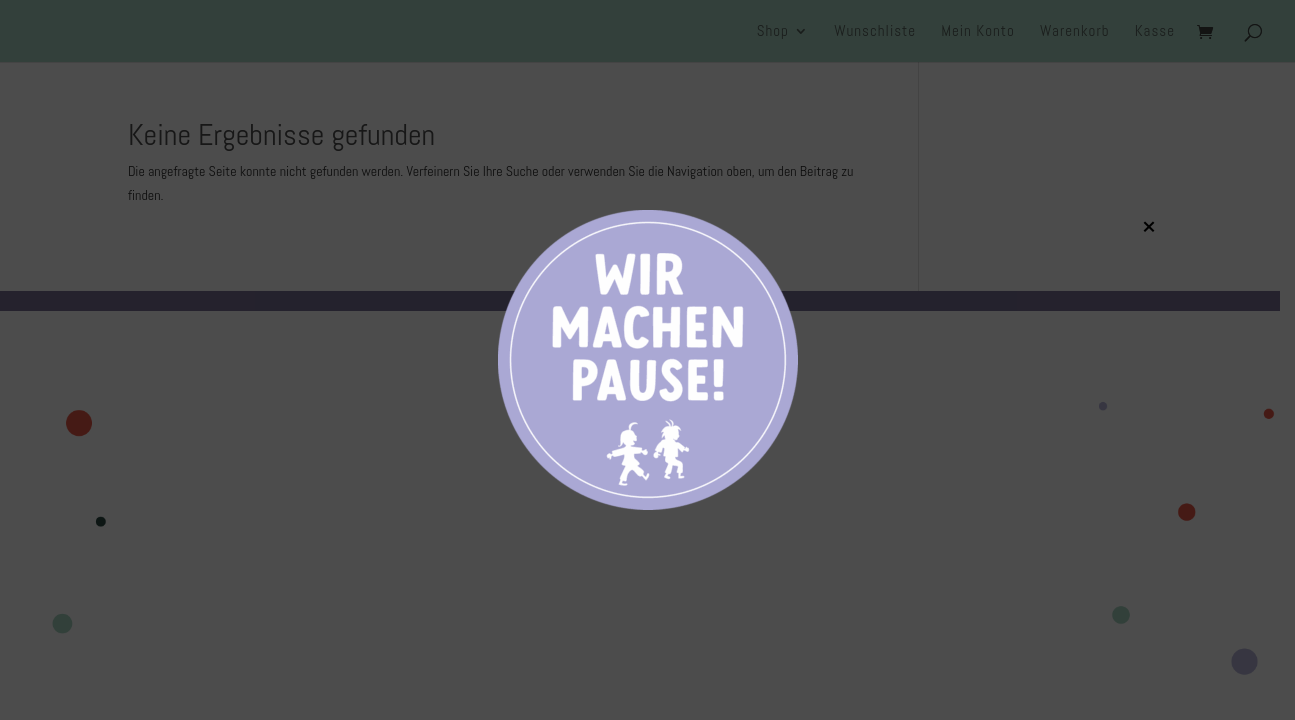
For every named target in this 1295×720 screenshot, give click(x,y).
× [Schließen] (1149, 226)
